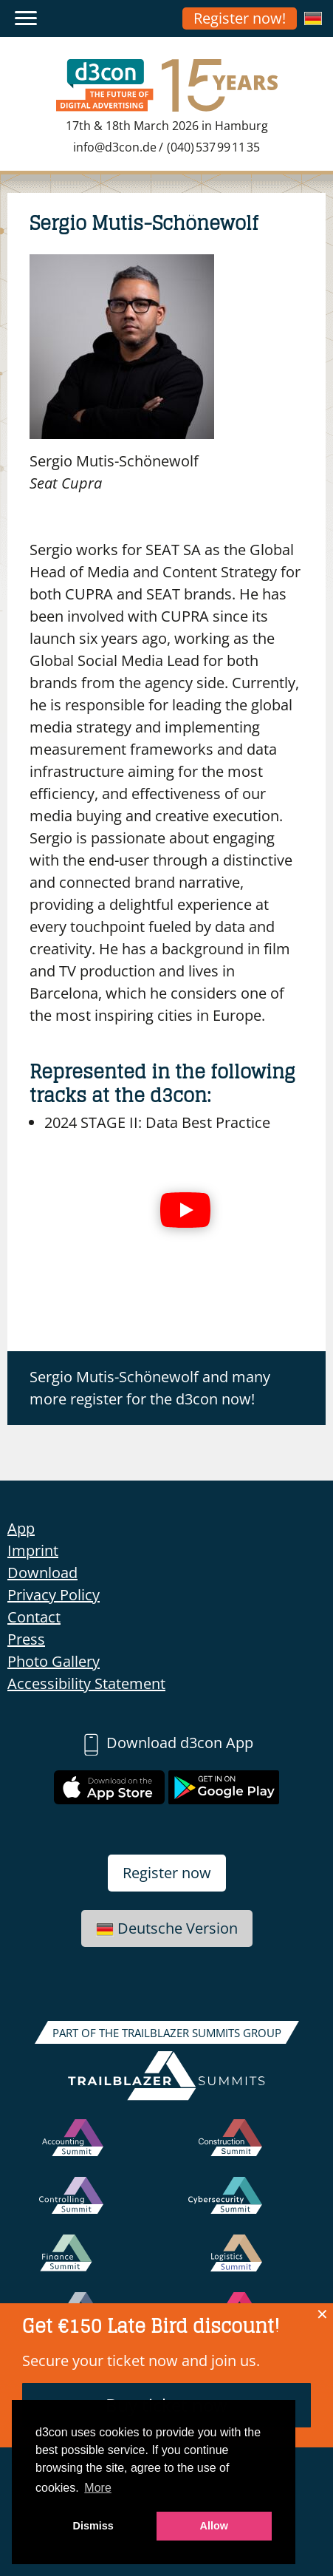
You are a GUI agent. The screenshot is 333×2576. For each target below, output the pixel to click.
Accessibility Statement (86, 1683)
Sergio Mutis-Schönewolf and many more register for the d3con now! (150, 1388)
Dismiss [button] (93, 2526)
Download (42, 1573)
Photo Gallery (53, 1661)
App (21, 1528)
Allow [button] (214, 2526)
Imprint (32, 1550)
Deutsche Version (167, 1928)
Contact (34, 1617)
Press (26, 1639)
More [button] (97, 2487)
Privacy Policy (53, 1595)
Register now (167, 1873)
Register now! (239, 18)
